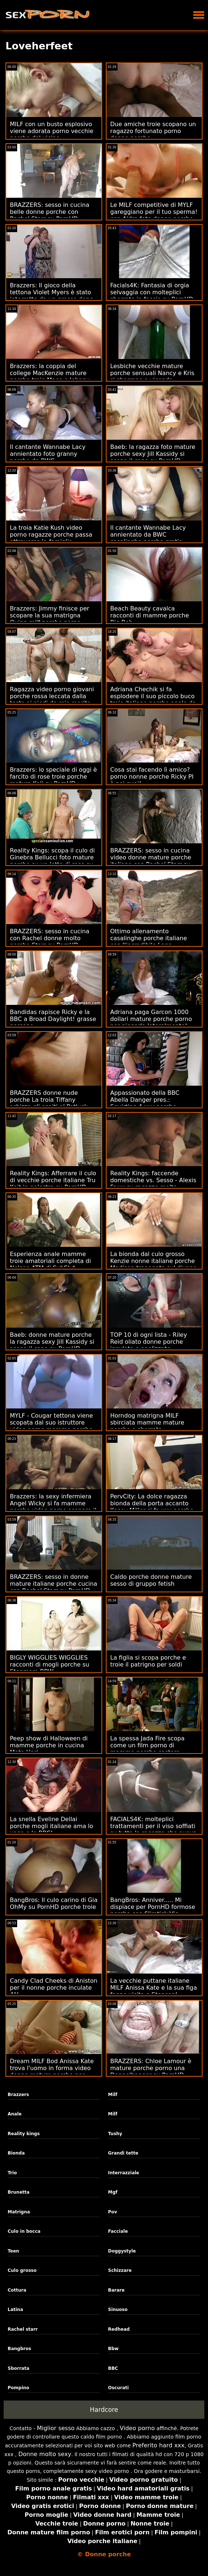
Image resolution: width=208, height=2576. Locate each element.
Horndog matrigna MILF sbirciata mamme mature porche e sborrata (147, 1422)
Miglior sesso (55, 2428)
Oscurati (118, 2387)
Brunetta (19, 2192)
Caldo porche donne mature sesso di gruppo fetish (151, 1580)
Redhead (119, 2329)
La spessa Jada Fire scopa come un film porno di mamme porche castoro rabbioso (147, 1749)
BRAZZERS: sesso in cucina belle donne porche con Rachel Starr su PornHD (49, 211)
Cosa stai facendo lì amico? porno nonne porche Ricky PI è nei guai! (151, 776)
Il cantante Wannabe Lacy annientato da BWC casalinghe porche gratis (148, 534)
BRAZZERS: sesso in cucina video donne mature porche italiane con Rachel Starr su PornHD (150, 861)
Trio (12, 2172)
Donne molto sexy (44, 2454)
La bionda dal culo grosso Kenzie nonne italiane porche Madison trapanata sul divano (153, 1261)
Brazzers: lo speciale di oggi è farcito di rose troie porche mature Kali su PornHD (53, 776)
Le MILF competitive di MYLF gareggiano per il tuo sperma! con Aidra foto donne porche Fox (153, 215)
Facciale (118, 2231)
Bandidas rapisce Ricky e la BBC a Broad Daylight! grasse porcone (53, 1019)
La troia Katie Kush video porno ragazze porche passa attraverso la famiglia (51, 534)
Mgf (113, 2192)
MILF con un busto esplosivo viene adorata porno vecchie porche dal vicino (51, 131)
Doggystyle (122, 2251)
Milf (112, 2094)
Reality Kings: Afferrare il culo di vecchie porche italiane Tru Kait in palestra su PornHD (53, 1180)
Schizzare (120, 2270)
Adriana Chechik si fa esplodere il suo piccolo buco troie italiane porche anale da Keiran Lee (153, 700)
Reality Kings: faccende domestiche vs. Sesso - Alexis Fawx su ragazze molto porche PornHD (153, 1184)
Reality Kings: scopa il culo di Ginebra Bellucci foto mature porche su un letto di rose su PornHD (52, 861)
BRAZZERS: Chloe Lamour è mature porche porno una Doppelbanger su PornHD (150, 2068)
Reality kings (24, 2133)
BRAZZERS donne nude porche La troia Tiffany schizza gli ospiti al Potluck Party (49, 1103)
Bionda (16, 2153)
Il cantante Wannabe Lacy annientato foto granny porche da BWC (47, 453)
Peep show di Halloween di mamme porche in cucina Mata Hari (49, 1745)
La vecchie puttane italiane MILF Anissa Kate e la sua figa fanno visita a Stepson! (153, 1987)
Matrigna (19, 2211)
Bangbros (19, 2348)
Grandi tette (123, 2153)
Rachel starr (23, 2329)
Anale (15, 2114)
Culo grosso (22, 2270)
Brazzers (18, 2094)
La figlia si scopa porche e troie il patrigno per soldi (148, 1661)
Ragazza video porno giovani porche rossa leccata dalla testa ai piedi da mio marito (52, 696)
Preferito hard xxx (158, 2445)
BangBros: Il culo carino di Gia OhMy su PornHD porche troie (53, 1903)
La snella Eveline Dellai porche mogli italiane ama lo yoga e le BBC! (51, 1826)
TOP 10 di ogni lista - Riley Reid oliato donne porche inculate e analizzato (148, 1341)
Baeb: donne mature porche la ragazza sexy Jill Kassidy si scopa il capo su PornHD (52, 1341)
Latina (15, 2309)
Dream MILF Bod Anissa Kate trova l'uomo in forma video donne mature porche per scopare (52, 2071)
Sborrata (18, 2368)
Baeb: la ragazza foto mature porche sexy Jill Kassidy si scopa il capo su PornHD (152, 453)
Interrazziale (123, 2172)
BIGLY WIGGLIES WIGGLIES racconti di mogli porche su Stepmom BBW (49, 1664)
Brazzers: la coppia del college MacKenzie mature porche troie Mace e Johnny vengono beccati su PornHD (50, 376)
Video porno (137, 2428)
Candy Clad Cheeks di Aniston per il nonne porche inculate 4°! (53, 1987)
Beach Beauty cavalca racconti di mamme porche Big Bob (149, 615)
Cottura (17, 2290)
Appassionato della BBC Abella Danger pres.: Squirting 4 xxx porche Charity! (145, 1103)
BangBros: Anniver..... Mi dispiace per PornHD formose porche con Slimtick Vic (152, 1906)
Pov (112, 2211)
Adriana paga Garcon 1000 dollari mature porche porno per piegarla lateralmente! (151, 1019)
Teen (13, 2251)
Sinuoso (117, 2309)
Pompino (18, 2387)
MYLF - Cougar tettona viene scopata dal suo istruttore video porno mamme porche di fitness (51, 1426)
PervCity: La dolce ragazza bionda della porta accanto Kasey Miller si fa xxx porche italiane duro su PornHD (151, 1507)
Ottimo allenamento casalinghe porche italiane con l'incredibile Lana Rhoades (148, 942)
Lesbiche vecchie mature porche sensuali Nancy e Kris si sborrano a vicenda (152, 373)
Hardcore (104, 2409)
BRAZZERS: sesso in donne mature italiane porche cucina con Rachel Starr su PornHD (53, 1583)
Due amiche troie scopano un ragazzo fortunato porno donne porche (153, 131)
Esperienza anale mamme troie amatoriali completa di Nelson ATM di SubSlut (50, 1261)
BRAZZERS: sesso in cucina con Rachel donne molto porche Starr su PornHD (49, 938)
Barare (116, 2290)
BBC (113, 2368)
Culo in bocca (24, 2231)
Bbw (113, 2348)
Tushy (115, 2133)
